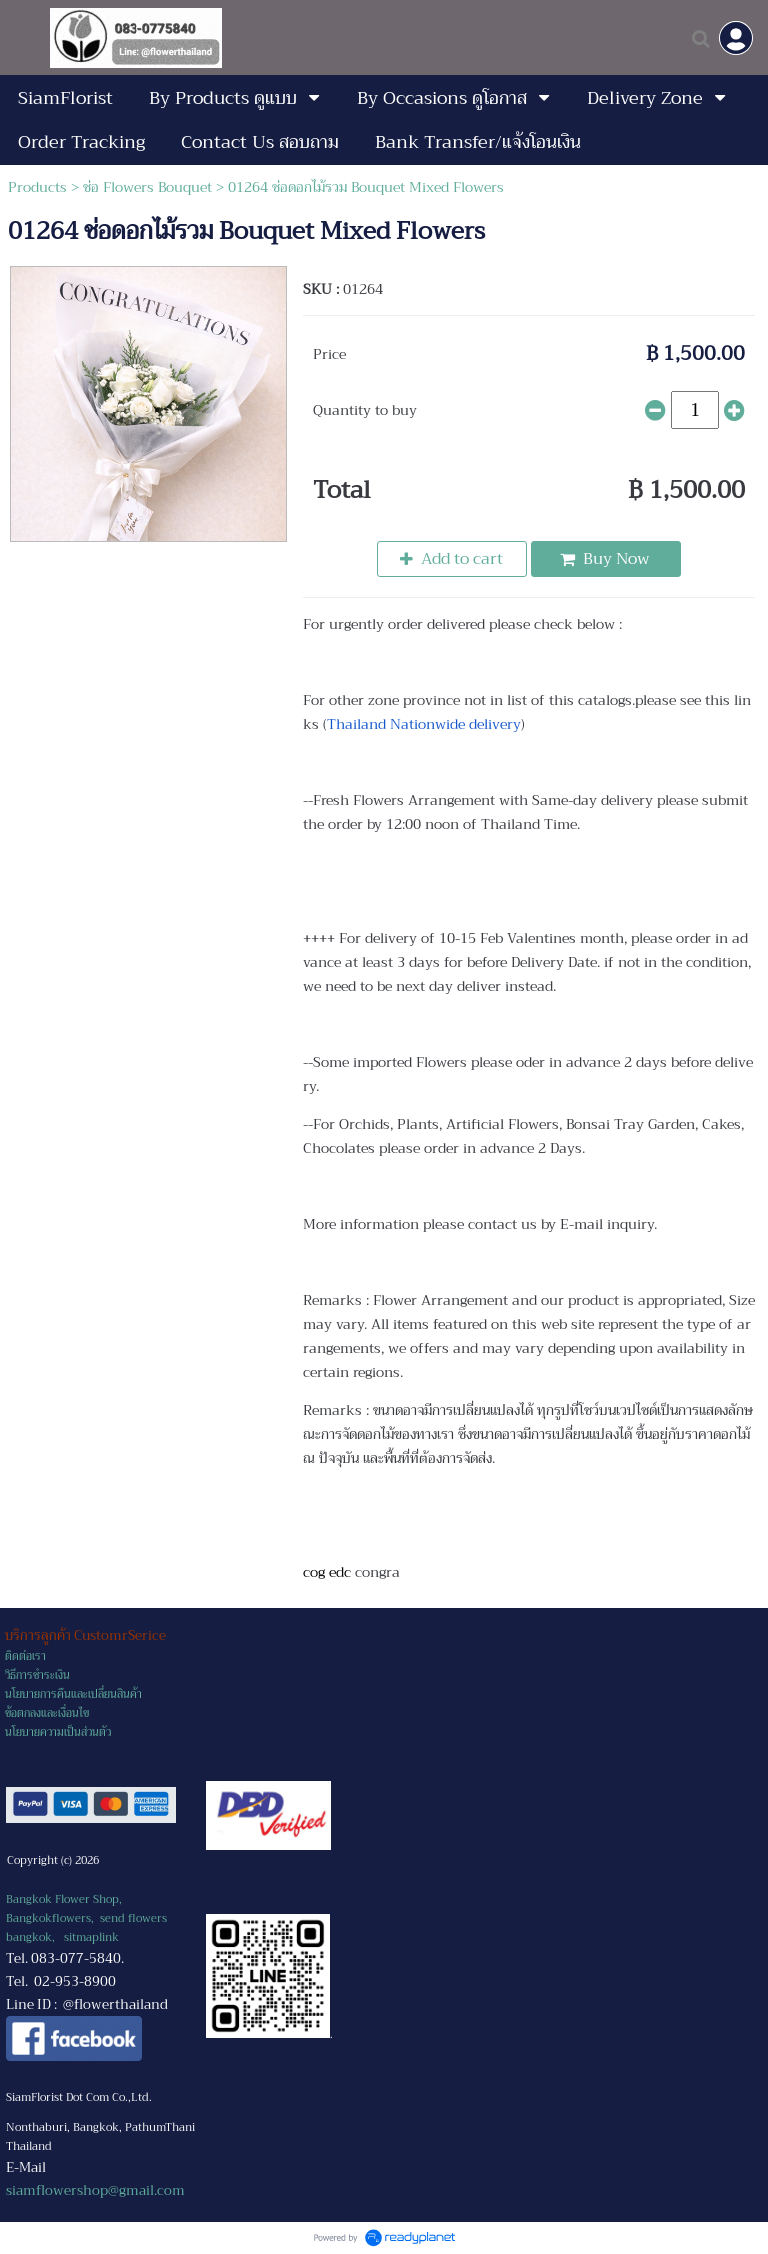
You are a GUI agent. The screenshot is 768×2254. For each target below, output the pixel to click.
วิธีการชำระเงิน (37, 1675)
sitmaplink (91, 1937)
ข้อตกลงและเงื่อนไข (47, 1713)
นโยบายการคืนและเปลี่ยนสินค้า (73, 1694)
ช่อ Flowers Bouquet (147, 187)
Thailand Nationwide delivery (424, 724)
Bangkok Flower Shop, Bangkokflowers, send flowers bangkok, (86, 1918)
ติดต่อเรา (25, 1656)
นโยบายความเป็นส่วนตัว (58, 1732)
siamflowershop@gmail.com (95, 2190)
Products (37, 187)
